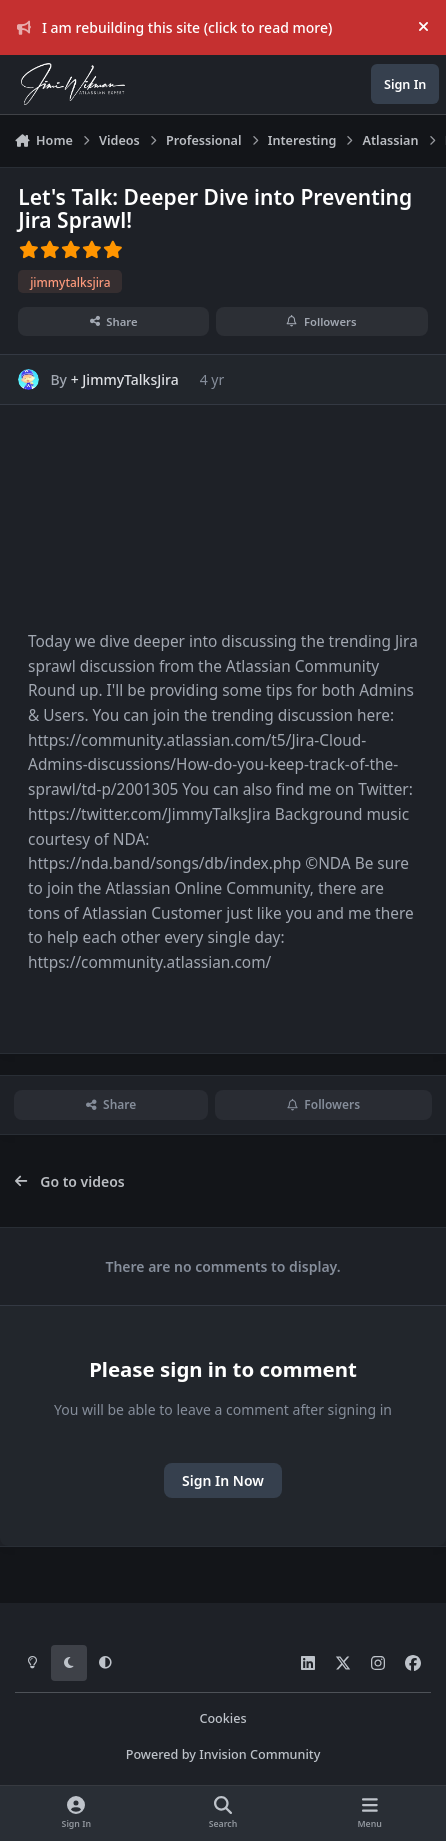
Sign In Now (223, 1480)
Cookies (222, 1718)
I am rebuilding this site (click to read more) (175, 27)
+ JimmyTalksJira (125, 379)
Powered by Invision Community (223, 1754)
